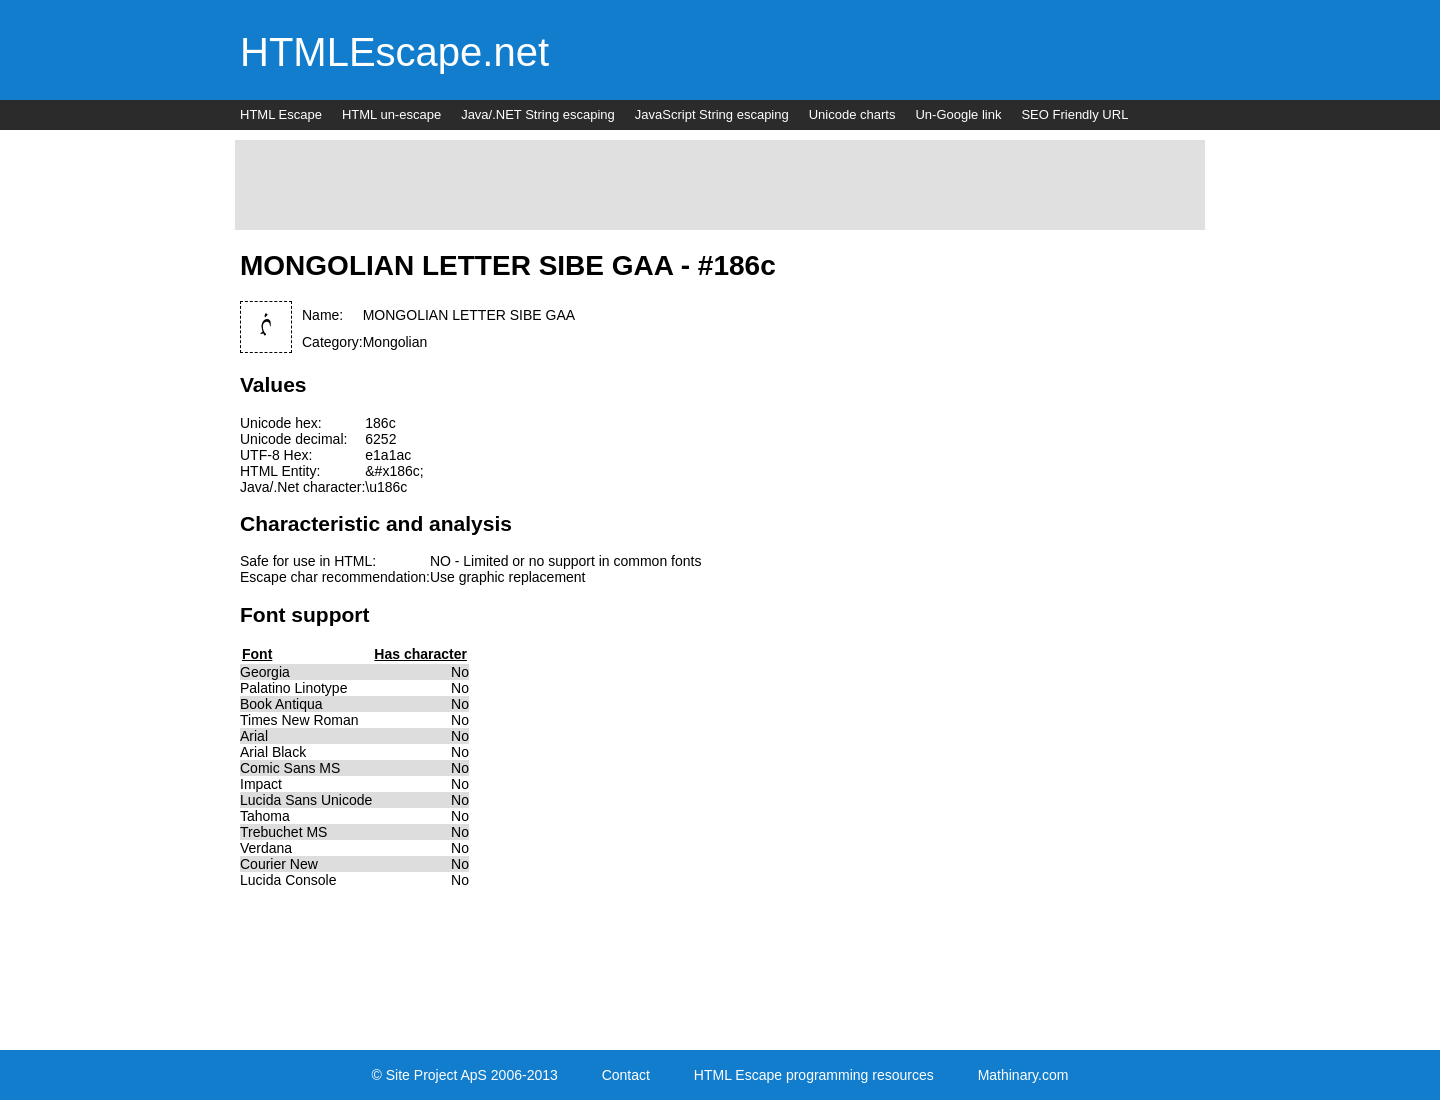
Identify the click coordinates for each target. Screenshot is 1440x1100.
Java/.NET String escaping (538, 114)
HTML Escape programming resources (814, 1075)
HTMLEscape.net (394, 52)
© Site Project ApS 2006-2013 (465, 1075)
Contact (626, 1075)
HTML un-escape (391, 114)
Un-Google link (958, 114)
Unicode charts (852, 114)
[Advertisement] (720, 185)
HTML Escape (281, 114)
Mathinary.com (1023, 1075)
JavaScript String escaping (712, 114)
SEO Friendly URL (1074, 114)
